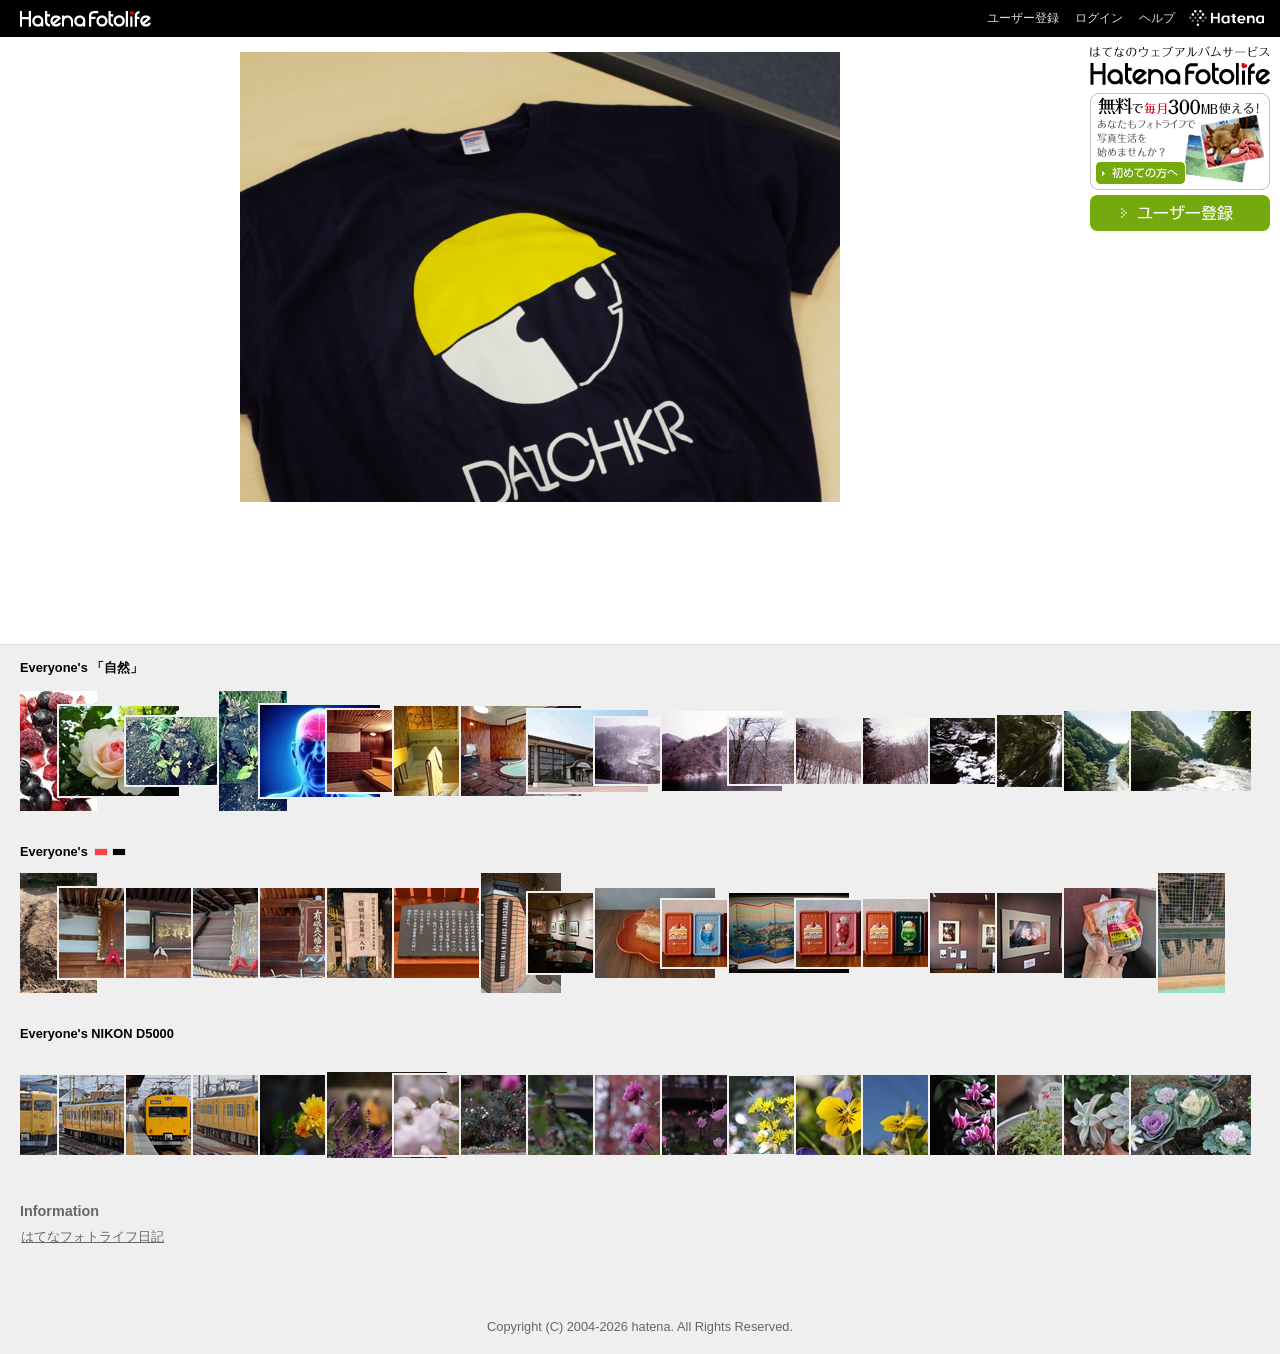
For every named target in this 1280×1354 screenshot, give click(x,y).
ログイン (1099, 18)
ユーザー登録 (1023, 18)
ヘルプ (1157, 18)
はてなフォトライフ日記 (92, 1236)
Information (59, 1211)
